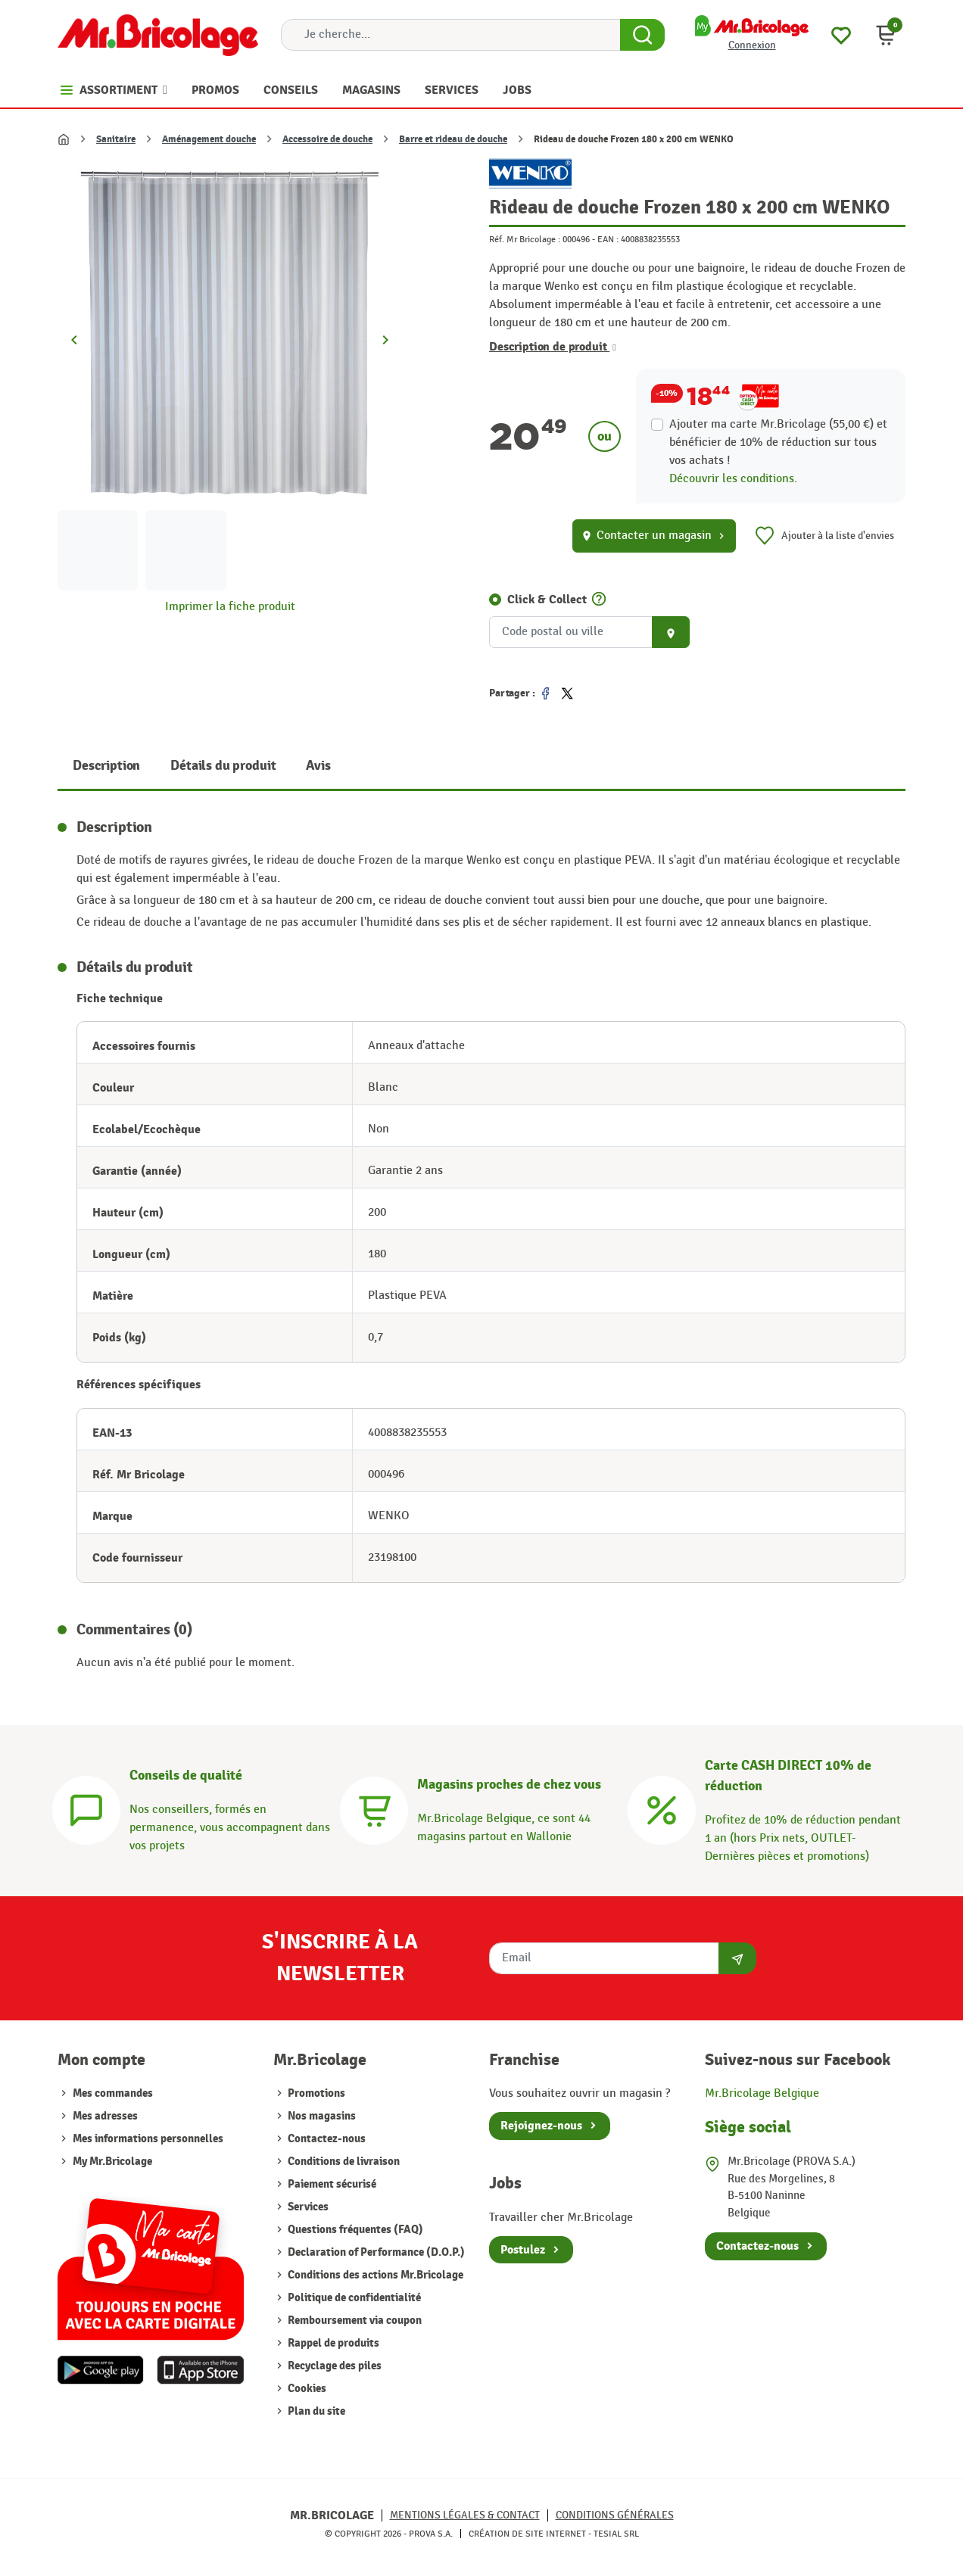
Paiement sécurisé (330, 2184)
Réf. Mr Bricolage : (524, 239)
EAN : (608, 239)
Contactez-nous (325, 2139)
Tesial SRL (616, 2533)
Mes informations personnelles (148, 2139)
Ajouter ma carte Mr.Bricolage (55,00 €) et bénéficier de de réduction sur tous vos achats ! (778, 442)
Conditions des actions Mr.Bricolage (374, 2275)
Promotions (315, 2093)
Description (106, 765)
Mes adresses (105, 2116)
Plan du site (315, 2411)
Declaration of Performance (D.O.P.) (375, 2252)
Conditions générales (615, 2515)
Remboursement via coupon (353, 2320)
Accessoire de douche (327, 139)
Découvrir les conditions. (733, 479)
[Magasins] (374, 1808)
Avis (318, 765)
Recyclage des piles (333, 2366)
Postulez (522, 2249)
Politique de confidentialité (353, 2298)
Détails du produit (223, 765)
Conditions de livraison (342, 2161)
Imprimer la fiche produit (230, 607)
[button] (885, 35)
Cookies (305, 2388)
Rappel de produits (332, 2343)
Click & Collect (547, 599)
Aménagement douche (209, 139)
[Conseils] (86, 1808)
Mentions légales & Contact (465, 2515)
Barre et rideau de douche (453, 139)
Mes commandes (113, 2093)
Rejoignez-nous (541, 2125)
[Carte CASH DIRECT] (662, 1808)
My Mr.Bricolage (112, 2161)
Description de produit (552, 347)
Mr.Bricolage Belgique (762, 2093)
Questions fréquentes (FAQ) (354, 2229)
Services (307, 2207)
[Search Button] (642, 35)
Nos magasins (320, 2116)
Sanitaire (116, 139)
